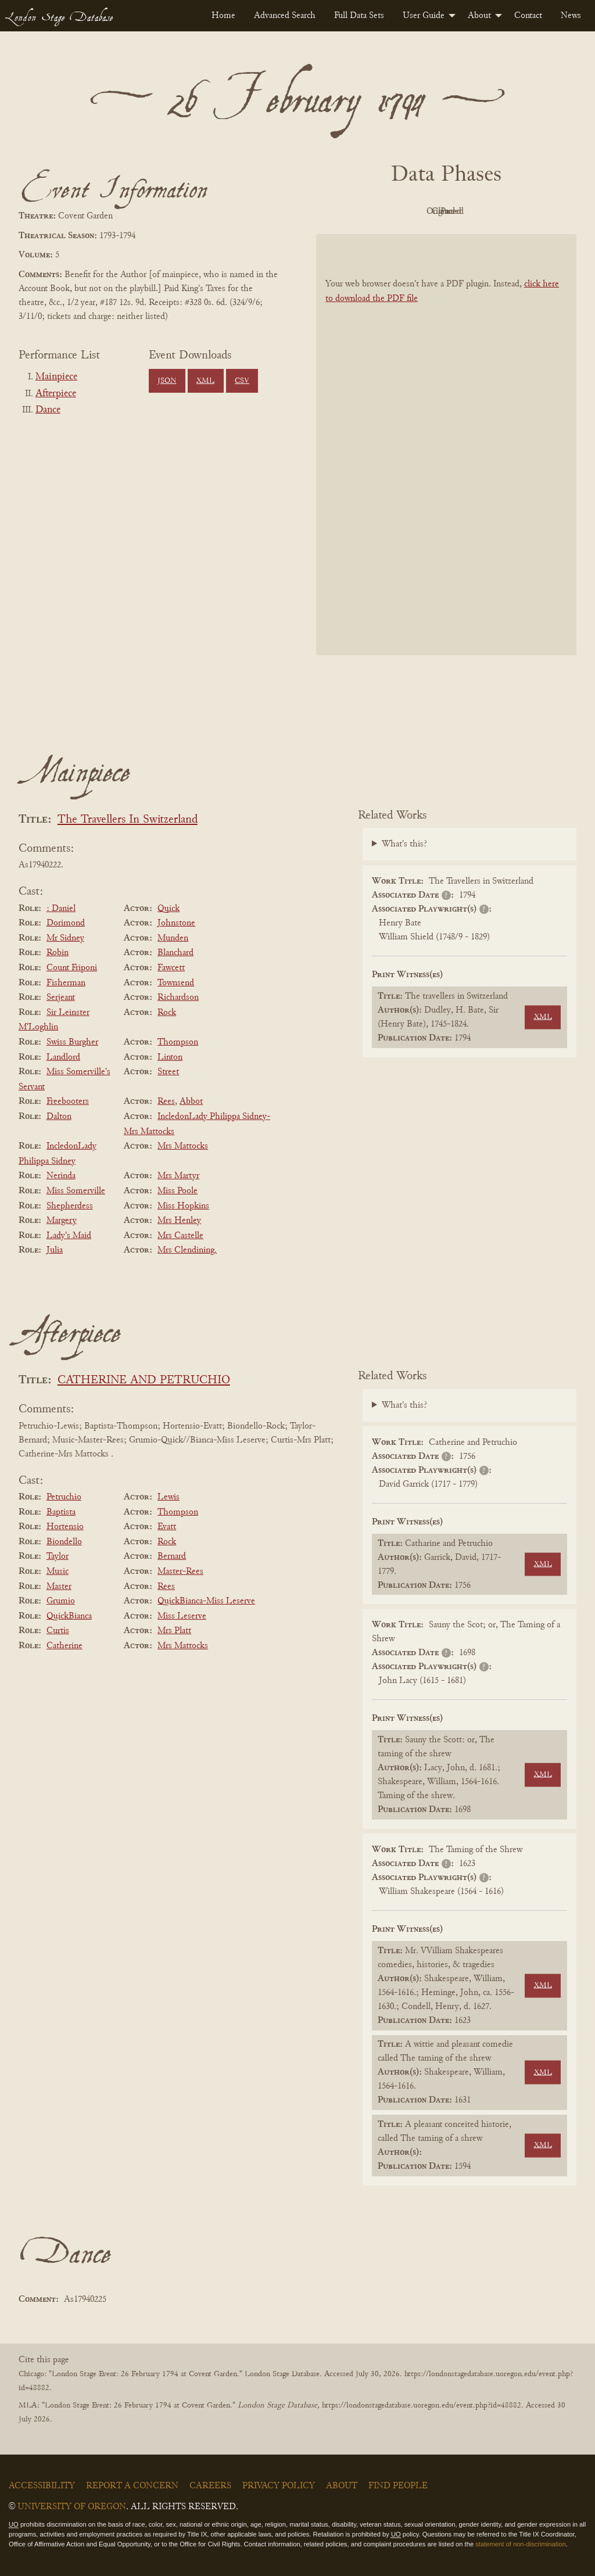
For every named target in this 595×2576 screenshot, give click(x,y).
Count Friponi (71, 968)
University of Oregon (71, 2507)
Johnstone (176, 923)
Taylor (57, 1556)
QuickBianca (69, 1616)
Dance (47, 410)
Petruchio (63, 1497)
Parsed (539, 211)
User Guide (424, 15)
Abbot (191, 1101)
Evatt (166, 1526)
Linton (169, 1057)
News (571, 15)
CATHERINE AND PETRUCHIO (144, 1381)
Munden (172, 938)
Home (223, 15)
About (479, 15)
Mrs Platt (174, 1630)
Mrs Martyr (178, 1176)
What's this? (404, 844)
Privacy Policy (278, 2486)
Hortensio (65, 1526)
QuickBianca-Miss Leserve (206, 1601)
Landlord (63, 1057)
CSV (242, 381)
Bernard (171, 1556)
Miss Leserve (181, 1616)
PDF (347, 211)
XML (205, 381)
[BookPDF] (446, 445)
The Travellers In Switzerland (128, 820)
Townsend (175, 983)
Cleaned (475, 211)
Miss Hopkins (183, 1206)
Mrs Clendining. (187, 1250)
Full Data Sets (359, 15)
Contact (528, 15)
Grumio (60, 1601)
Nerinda (61, 1176)
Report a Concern (132, 2486)
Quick (168, 908)
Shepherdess (69, 1206)
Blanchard (175, 952)
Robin (57, 952)
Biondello (64, 1542)
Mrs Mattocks (182, 1146)
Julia (54, 1250)
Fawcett (171, 968)
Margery (61, 1220)
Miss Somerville (75, 1191)
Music (57, 1571)
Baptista (61, 1512)
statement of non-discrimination (520, 2544)
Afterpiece (55, 394)
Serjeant (60, 997)
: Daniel (61, 908)
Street (168, 1072)
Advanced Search (285, 15)
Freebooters (67, 1101)
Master (58, 1586)
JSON (166, 381)
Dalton (58, 1116)
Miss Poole (177, 1191)
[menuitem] (223, 16)
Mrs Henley (179, 1220)
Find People (398, 2486)
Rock (166, 1012)
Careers (210, 2486)
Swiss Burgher (72, 1042)
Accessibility (42, 2486)
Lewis (168, 1497)
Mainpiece (56, 377)
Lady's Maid (68, 1235)
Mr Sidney (65, 938)
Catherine (64, 1646)
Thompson (177, 1042)
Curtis (57, 1630)
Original (411, 211)
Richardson (178, 997)
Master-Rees (180, 1571)
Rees (166, 1101)
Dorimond (65, 923)
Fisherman (65, 983)
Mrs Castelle (180, 1235)
